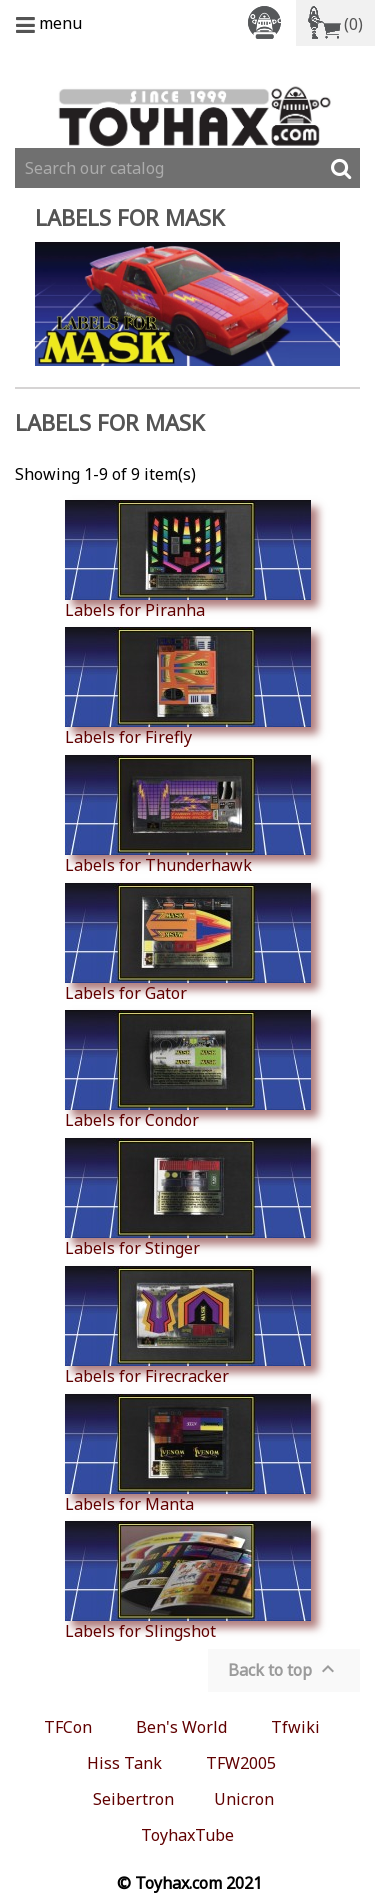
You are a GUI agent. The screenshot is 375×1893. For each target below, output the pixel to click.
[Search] (187, 168)
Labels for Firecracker (188, 1326)
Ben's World (181, 1727)
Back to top (284, 1669)
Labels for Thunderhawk (188, 815)
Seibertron (133, 1799)
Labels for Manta (188, 1454)
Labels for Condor (188, 1070)
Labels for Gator (188, 943)
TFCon (68, 1727)
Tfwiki (295, 1727)
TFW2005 (241, 1763)
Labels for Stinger (188, 1198)
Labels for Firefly (188, 687)
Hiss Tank (124, 1763)
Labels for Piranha (188, 560)
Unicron (244, 1799)
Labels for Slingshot (188, 1581)
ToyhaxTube (187, 1835)
